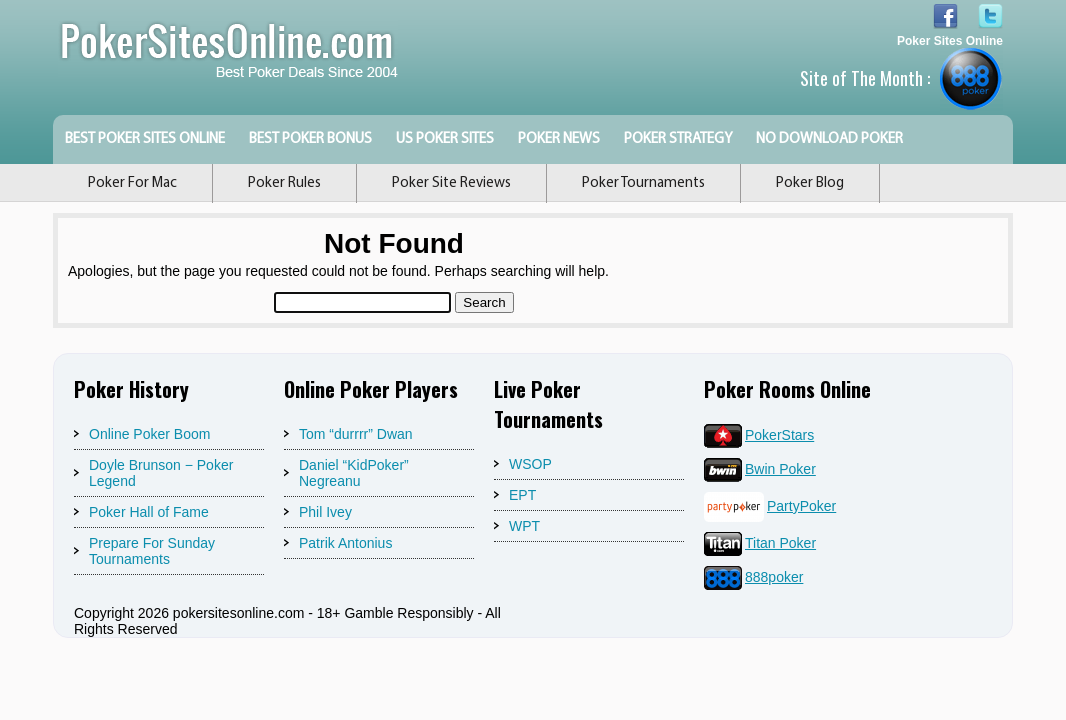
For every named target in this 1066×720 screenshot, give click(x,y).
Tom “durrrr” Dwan (356, 434)
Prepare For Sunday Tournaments (152, 551)
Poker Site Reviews (451, 183)
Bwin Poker (760, 469)
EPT (522, 495)
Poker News (559, 139)
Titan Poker (760, 543)
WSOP (530, 464)
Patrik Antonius (345, 543)
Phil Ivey (325, 512)
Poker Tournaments (643, 183)
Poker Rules (284, 183)
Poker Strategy (678, 139)
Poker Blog (810, 183)
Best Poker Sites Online (145, 139)
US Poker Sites (445, 139)
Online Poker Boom (149, 434)
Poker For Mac (132, 183)
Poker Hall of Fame (149, 512)
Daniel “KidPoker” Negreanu (354, 473)
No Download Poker (829, 139)
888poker (753, 577)
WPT (524, 526)
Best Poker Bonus (310, 139)
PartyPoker (770, 506)
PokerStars (759, 435)
